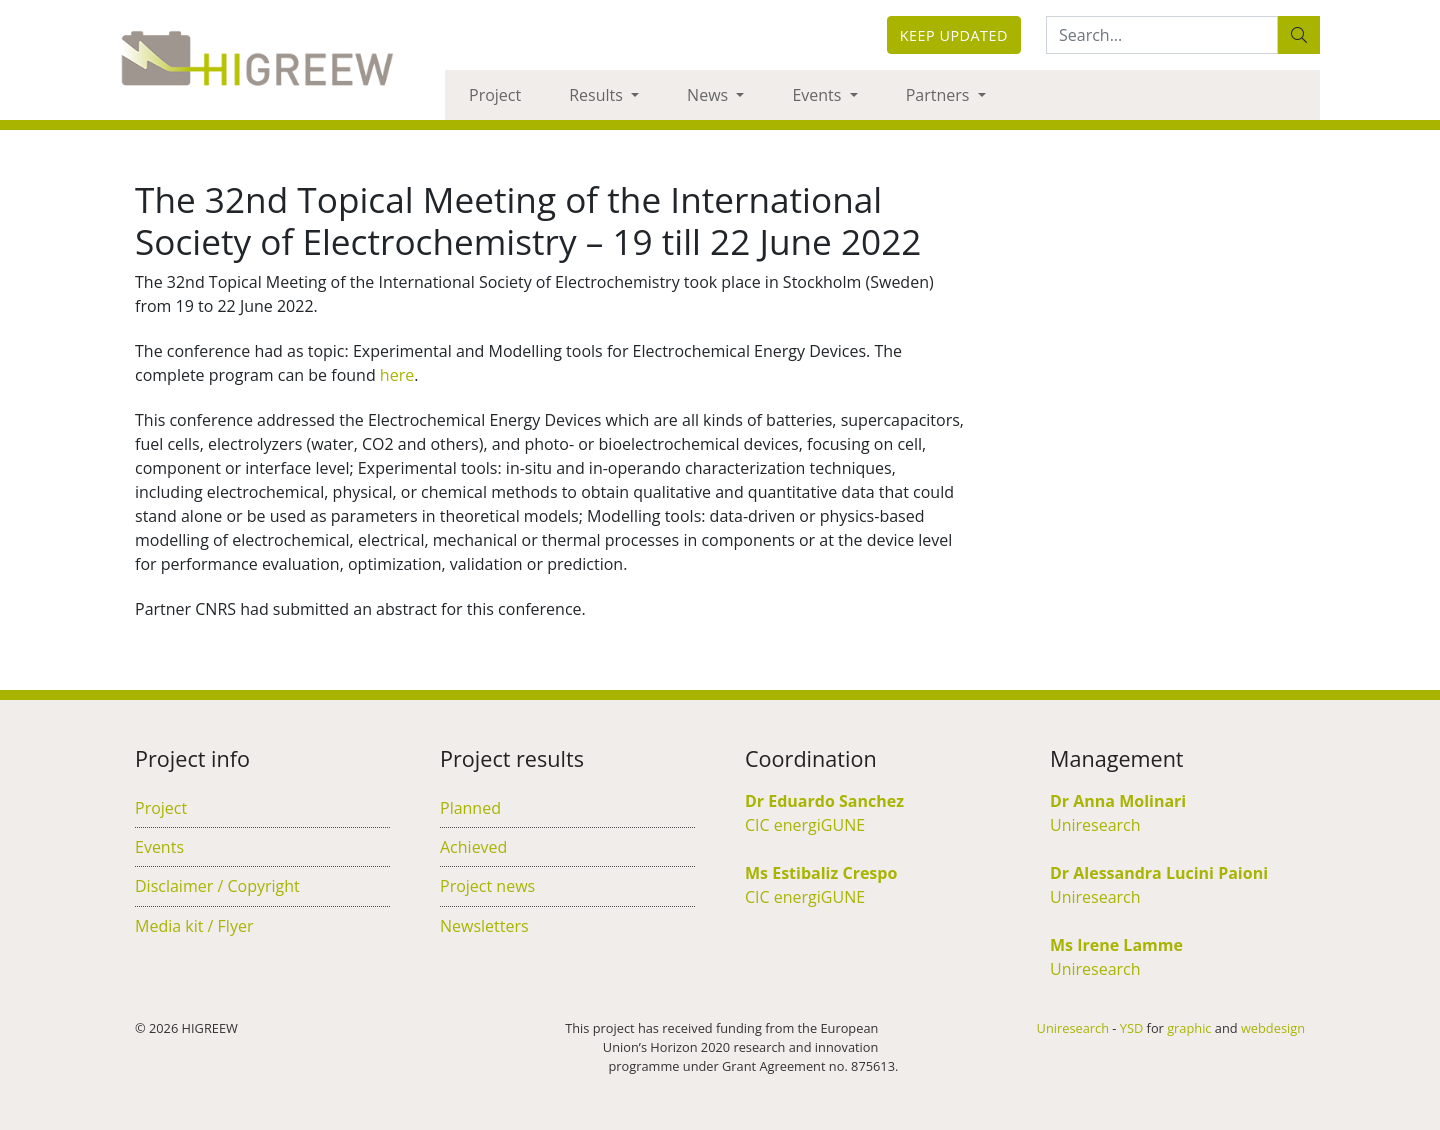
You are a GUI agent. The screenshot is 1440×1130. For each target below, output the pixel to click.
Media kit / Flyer (194, 926)
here (397, 375)
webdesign (1273, 1028)
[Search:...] (1162, 35)
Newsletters (484, 926)
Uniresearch (1095, 825)
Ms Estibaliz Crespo (821, 873)
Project (495, 95)
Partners (940, 95)
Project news (487, 886)
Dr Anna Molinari (1118, 801)
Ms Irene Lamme (1116, 945)
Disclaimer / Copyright (217, 886)
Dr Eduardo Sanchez (824, 801)
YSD (1131, 1028)
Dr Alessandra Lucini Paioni (1159, 873)
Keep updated (954, 35)
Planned (470, 808)
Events (818, 95)
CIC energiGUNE (805, 825)
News (709, 95)
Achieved (473, 847)
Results (598, 95)
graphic (1189, 1028)
